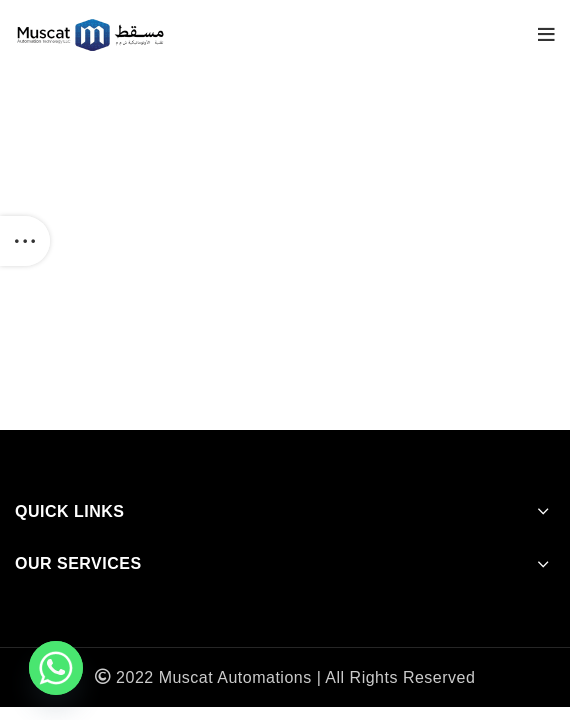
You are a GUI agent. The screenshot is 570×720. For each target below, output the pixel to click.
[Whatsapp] (56, 668)
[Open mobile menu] (547, 35)
